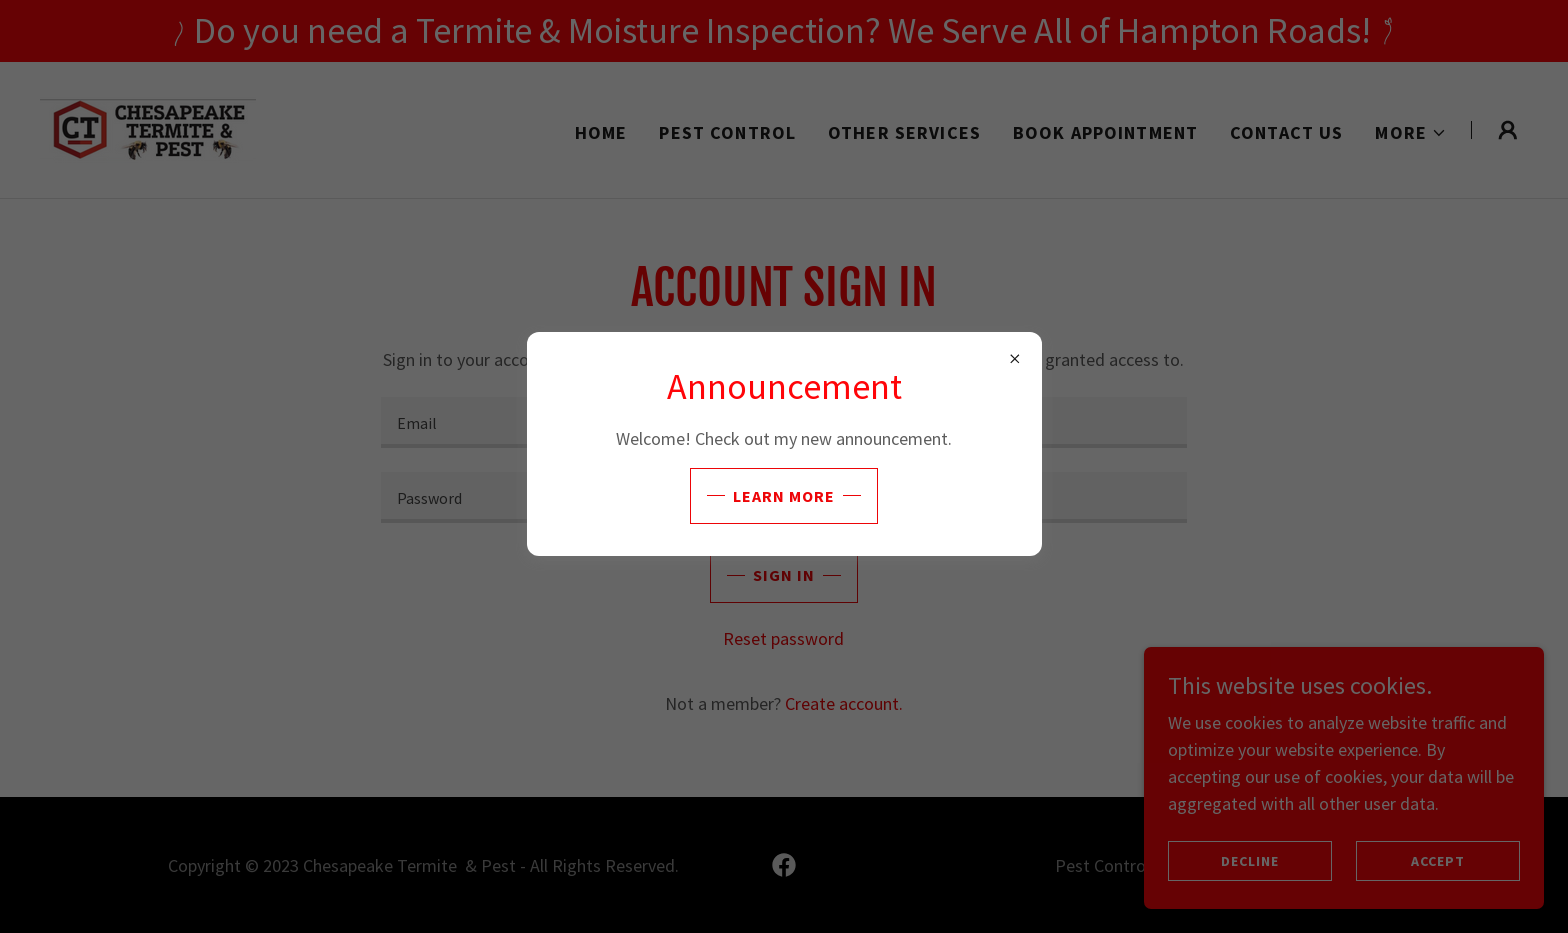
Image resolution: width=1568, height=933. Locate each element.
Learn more (784, 496)
